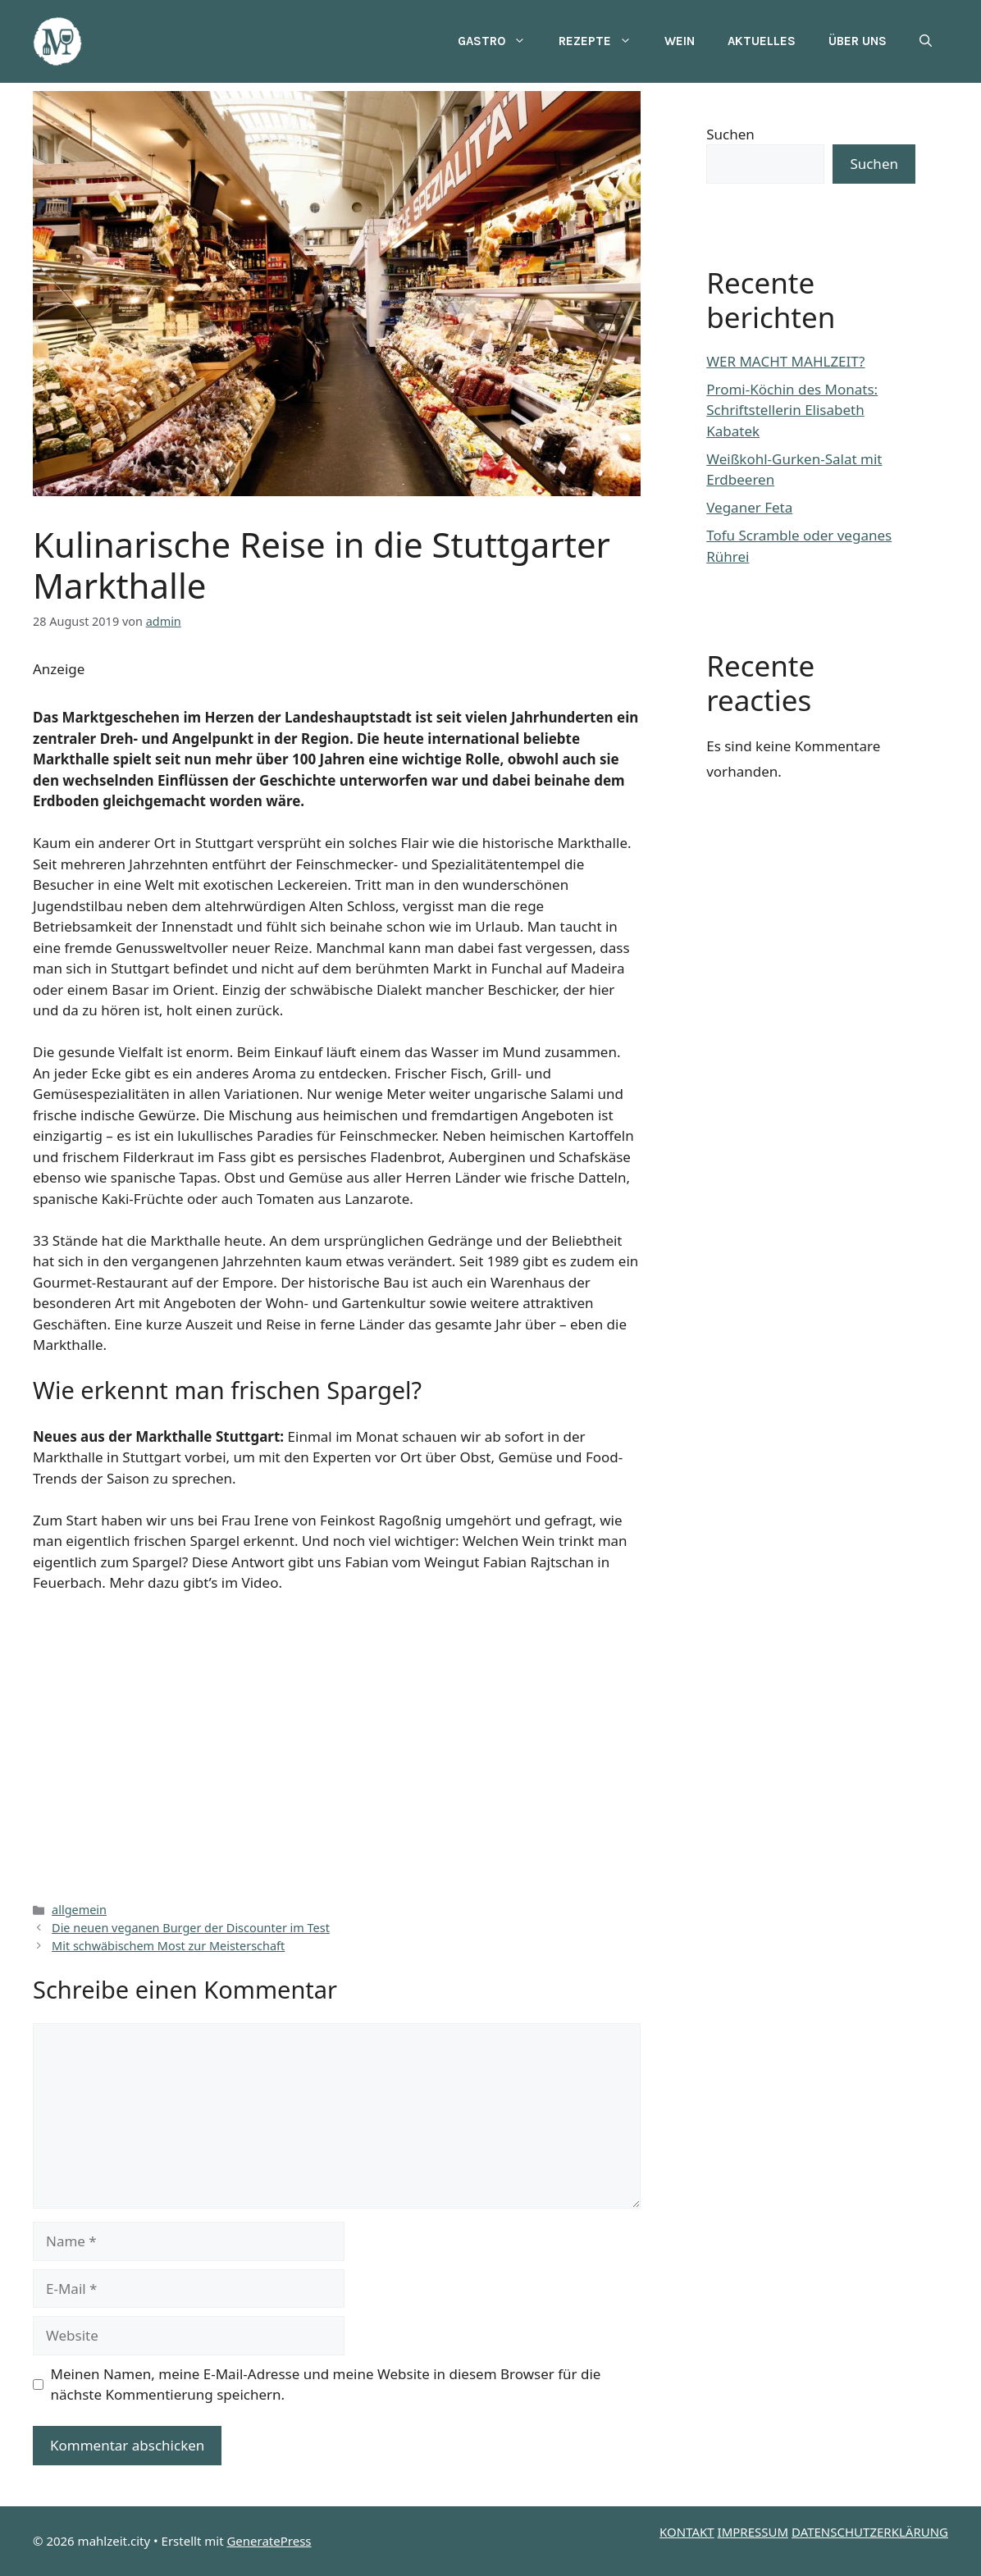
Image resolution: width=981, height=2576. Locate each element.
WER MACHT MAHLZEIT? (785, 361)
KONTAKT (686, 2532)
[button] (925, 41)
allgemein (79, 1909)
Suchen (730, 134)
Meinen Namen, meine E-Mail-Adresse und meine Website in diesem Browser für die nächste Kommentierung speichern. (326, 2384)
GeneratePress (268, 2541)
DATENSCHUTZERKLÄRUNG (870, 2532)
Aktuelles (762, 41)
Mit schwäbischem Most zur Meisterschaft (168, 1946)
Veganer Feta (749, 507)
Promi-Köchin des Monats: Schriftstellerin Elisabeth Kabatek (792, 410)
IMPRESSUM (753, 2532)
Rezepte (603, 41)
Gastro (500, 41)
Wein (679, 41)
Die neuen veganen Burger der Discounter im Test (191, 1927)
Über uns (857, 41)
